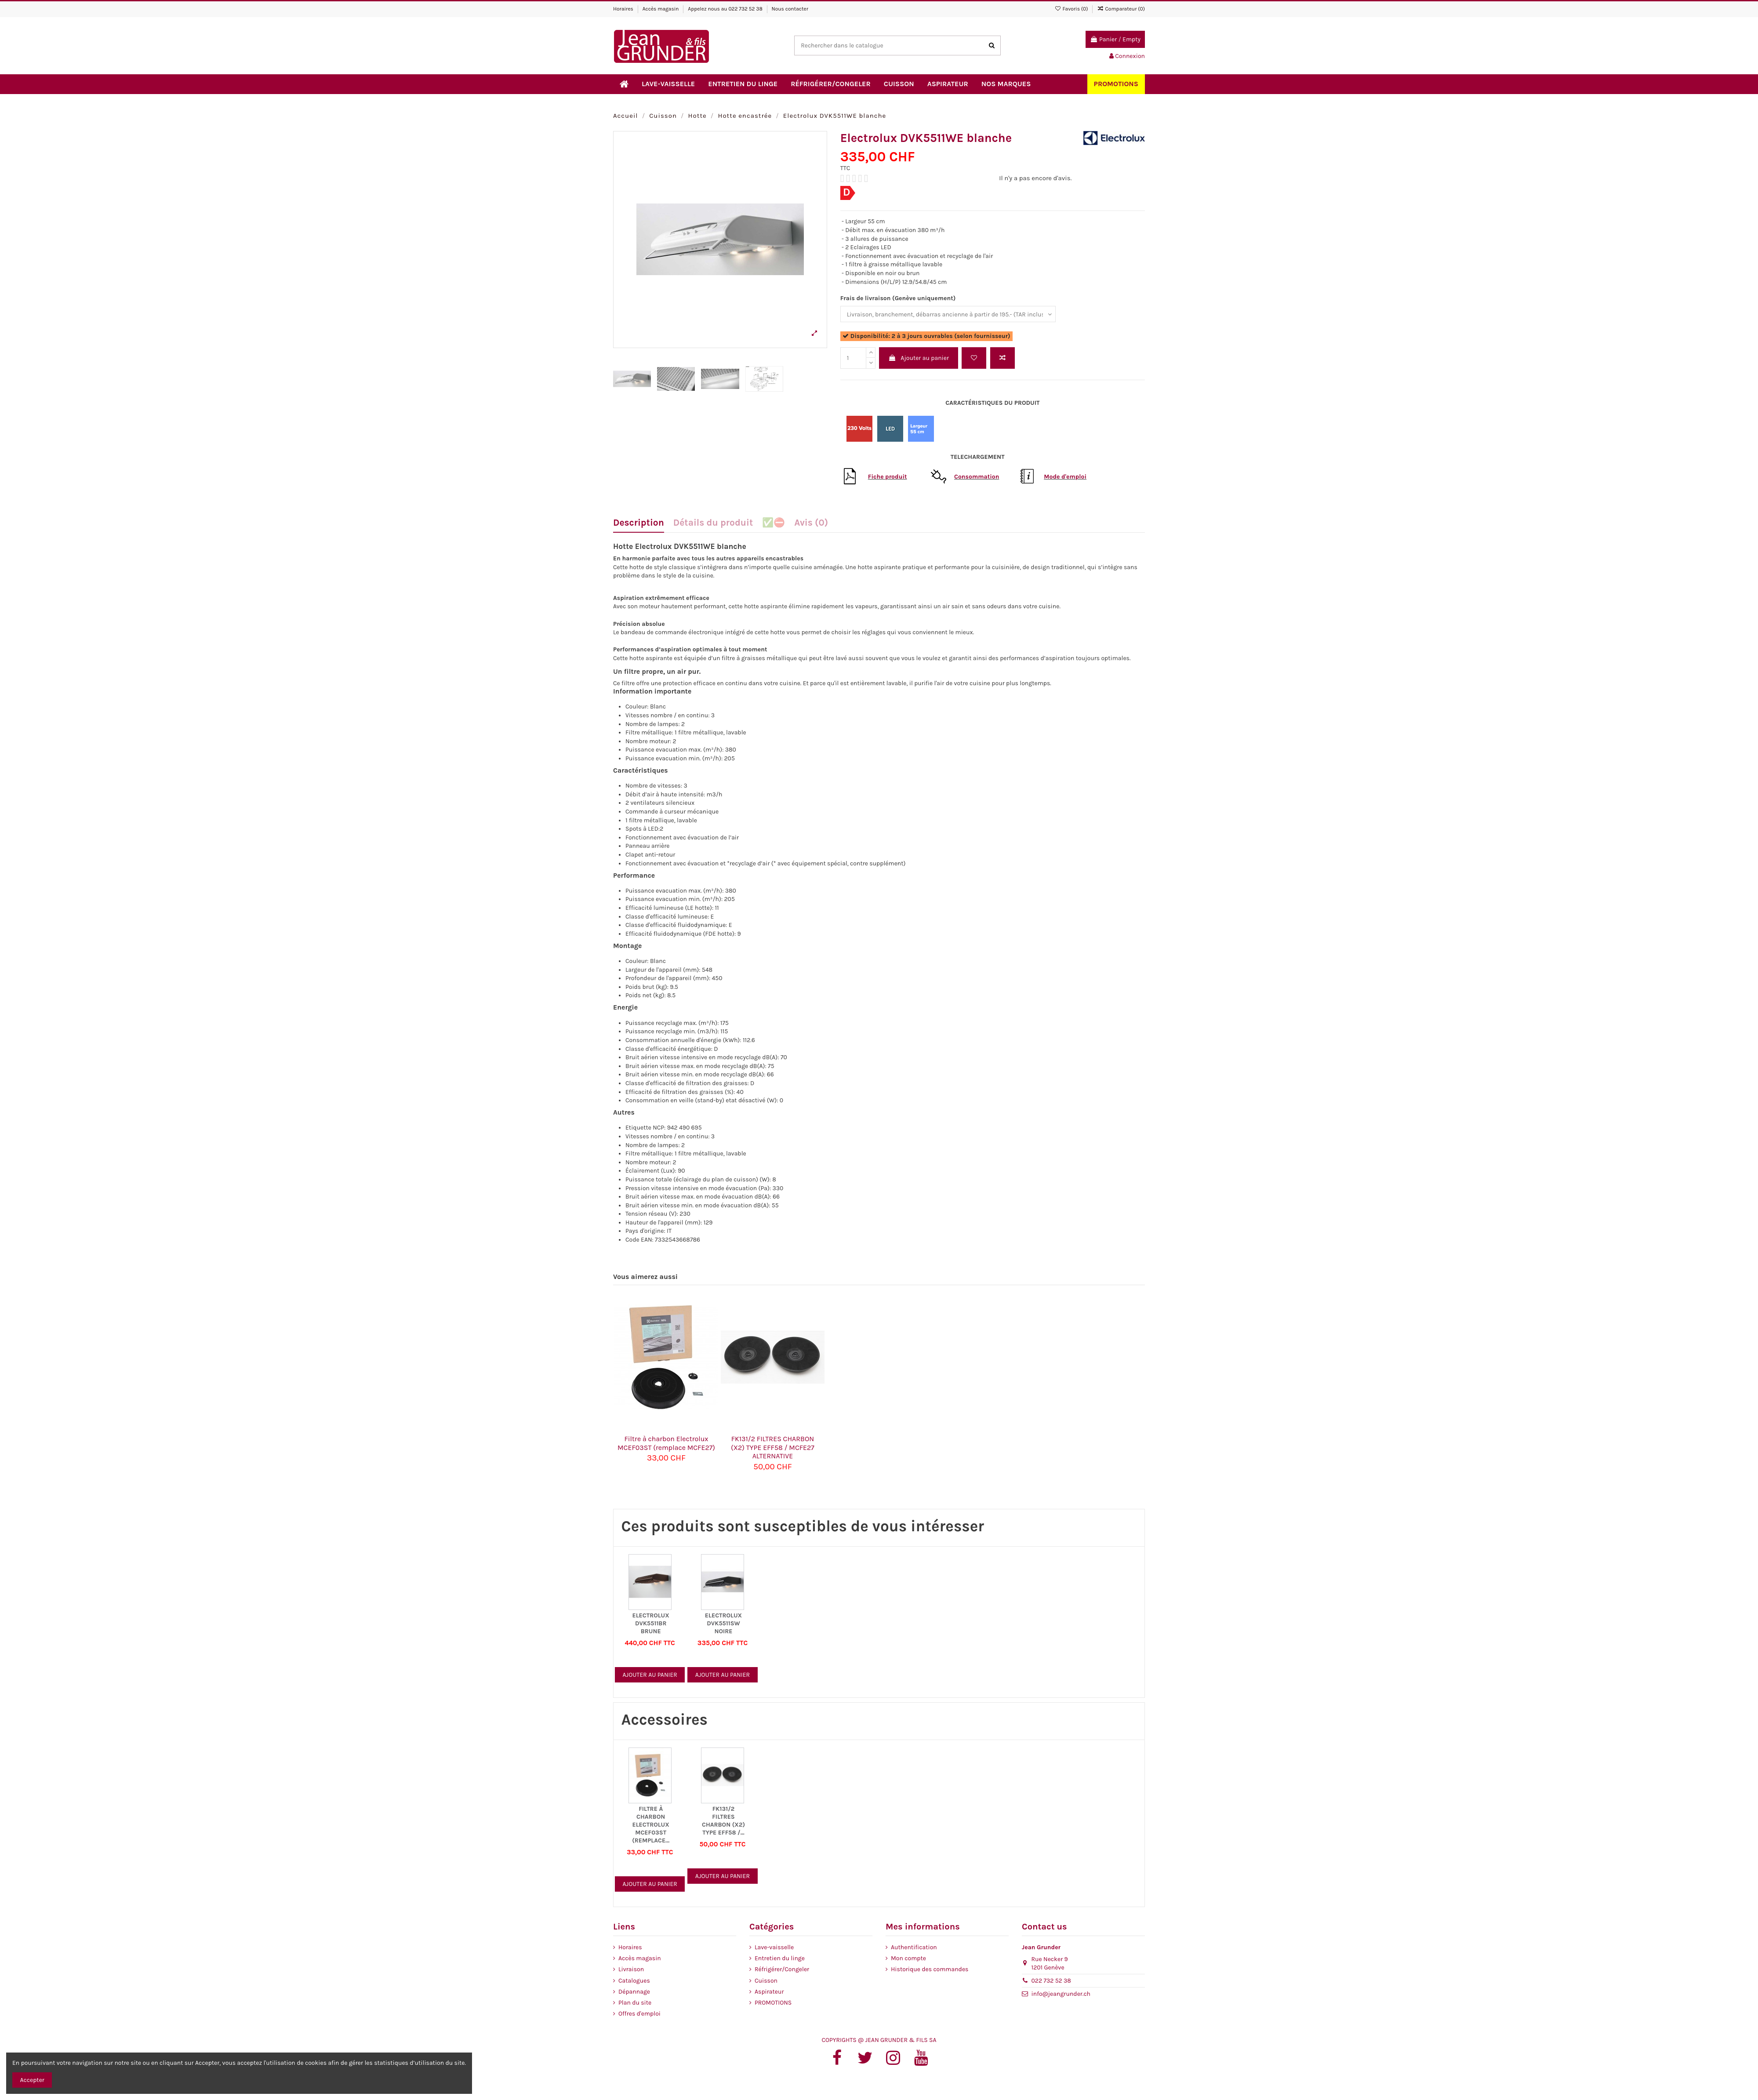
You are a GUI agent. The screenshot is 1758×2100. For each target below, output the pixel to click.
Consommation (976, 476)
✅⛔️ (773, 523)
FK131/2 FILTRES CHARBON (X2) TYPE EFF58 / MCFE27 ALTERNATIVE (772, 1447)
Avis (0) (811, 523)
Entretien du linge (780, 1958)
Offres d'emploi (639, 2013)
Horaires (624, 9)
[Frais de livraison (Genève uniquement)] (948, 314)
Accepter (32, 2080)
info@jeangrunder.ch (1061, 1994)
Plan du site (634, 2002)
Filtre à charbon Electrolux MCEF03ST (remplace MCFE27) (666, 1443)
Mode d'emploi (1065, 476)
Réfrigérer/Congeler (782, 1969)
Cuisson (766, 1980)
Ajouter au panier (918, 358)
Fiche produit (887, 476)
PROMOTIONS (773, 2002)
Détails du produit (713, 523)
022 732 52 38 (745, 9)
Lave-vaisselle (774, 1947)
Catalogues (634, 1980)
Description (638, 523)
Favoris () (1071, 9)
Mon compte (908, 1958)
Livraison (631, 1969)
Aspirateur (769, 1991)
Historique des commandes (929, 1969)
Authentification (914, 1947)
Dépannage (634, 1991)
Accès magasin (661, 9)
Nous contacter (790, 9)
